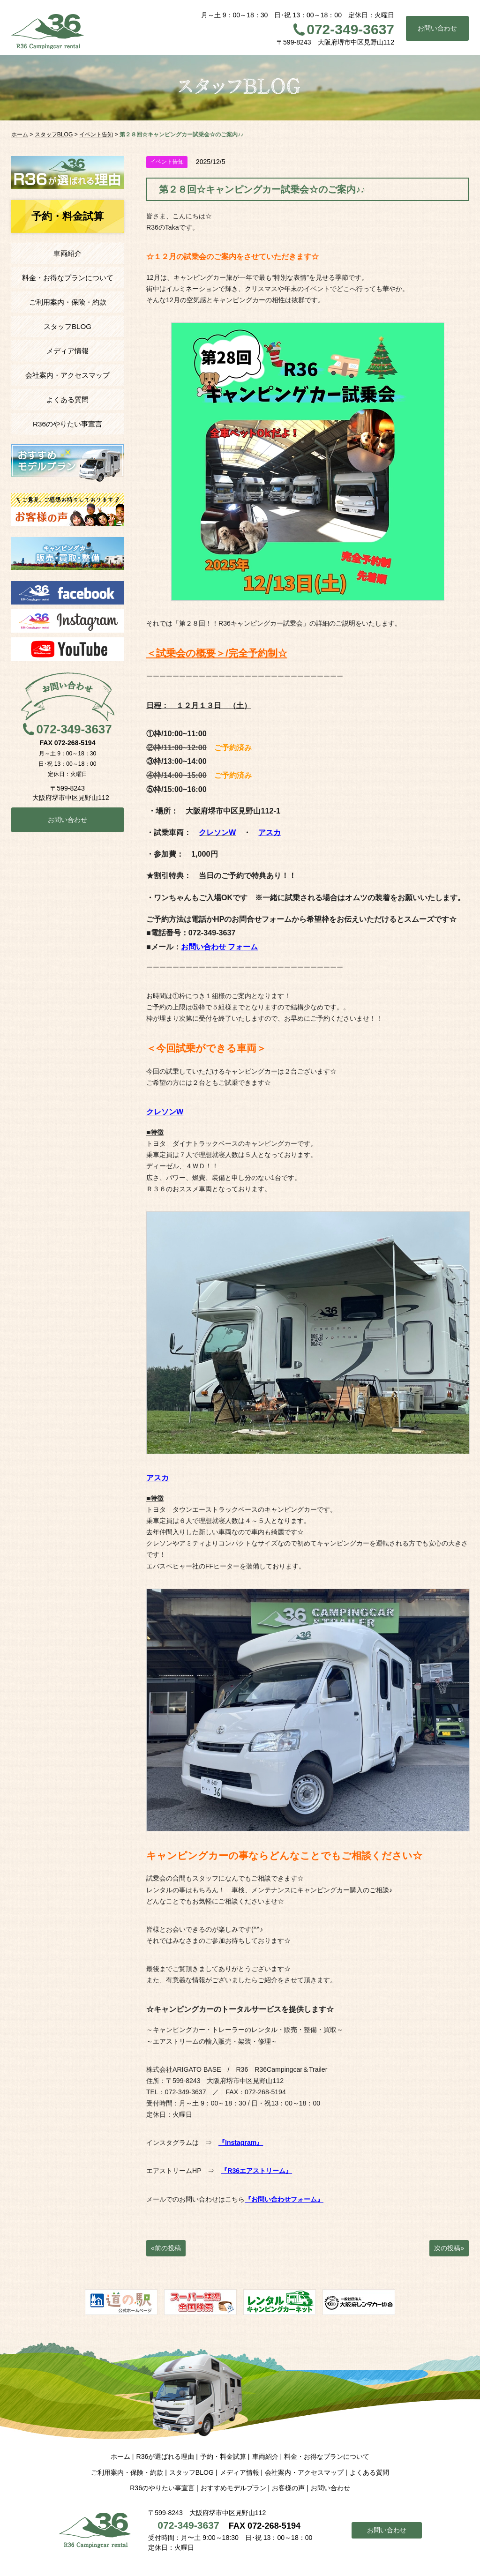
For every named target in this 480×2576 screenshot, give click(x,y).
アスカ (269, 832)
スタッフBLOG (67, 326)
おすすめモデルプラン (233, 2488)
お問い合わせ (437, 28)
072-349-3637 (350, 29)
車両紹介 (67, 253)
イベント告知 (167, 161)
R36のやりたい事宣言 (67, 424)
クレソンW (164, 1111)
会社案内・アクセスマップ (67, 375)
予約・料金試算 (223, 2456)
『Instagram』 (240, 2142)
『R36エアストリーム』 (256, 2170)
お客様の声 (288, 2488)
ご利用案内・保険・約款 (67, 302)
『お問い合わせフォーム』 (284, 2199)
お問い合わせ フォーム (219, 946)
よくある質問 (67, 399)
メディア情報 (67, 351)
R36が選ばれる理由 (165, 2456)
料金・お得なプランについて (67, 278)
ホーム (120, 2456)
